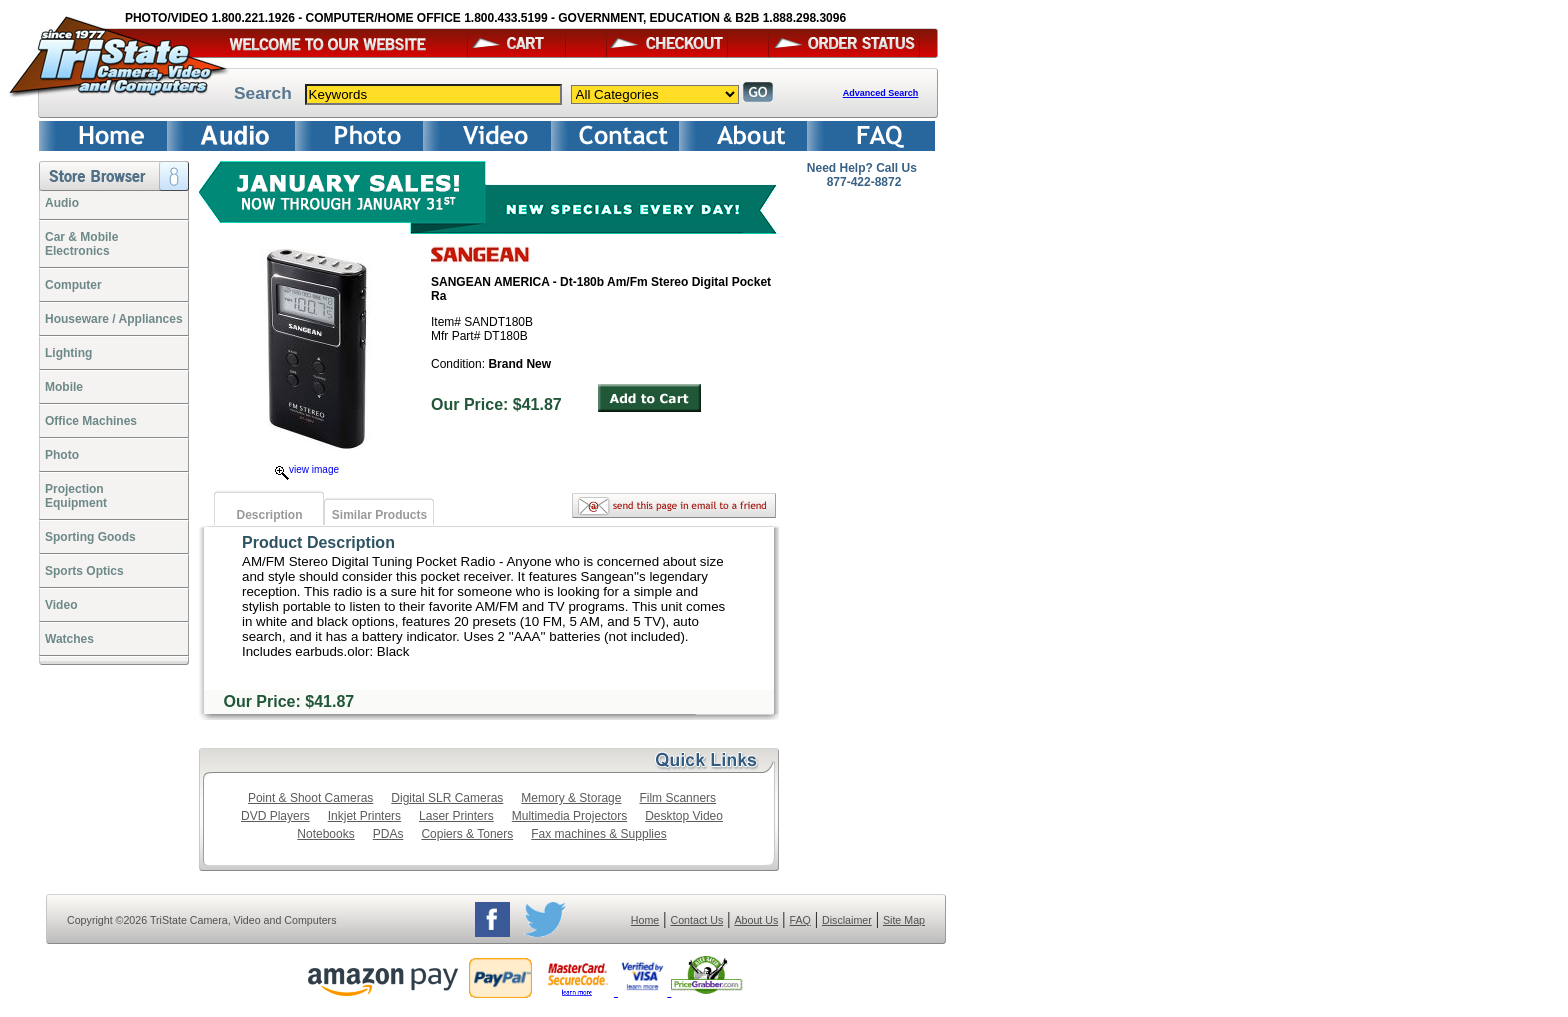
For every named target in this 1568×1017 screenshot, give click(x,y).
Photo (62, 455)
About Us (756, 920)
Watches (69, 639)
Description (269, 515)
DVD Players (275, 816)
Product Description (318, 542)
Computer (73, 285)
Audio (62, 203)
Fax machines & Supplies (598, 834)
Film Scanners (677, 798)
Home (645, 920)
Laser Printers (456, 816)
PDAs (388, 834)
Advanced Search (881, 93)
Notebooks (325, 834)
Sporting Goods (90, 537)
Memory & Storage (571, 798)
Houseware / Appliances (114, 319)
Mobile (64, 387)
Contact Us (697, 920)
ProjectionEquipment (76, 496)
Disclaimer (847, 920)
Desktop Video (684, 816)
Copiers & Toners (467, 834)
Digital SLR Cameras (447, 798)
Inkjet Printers (364, 816)
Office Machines (91, 421)
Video (61, 605)
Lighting (68, 353)
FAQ (799, 920)
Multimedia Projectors (569, 816)
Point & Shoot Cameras (310, 798)
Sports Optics (84, 571)
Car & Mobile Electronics (81, 244)
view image (307, 469)
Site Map (904, 920)
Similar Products (379, 515)
